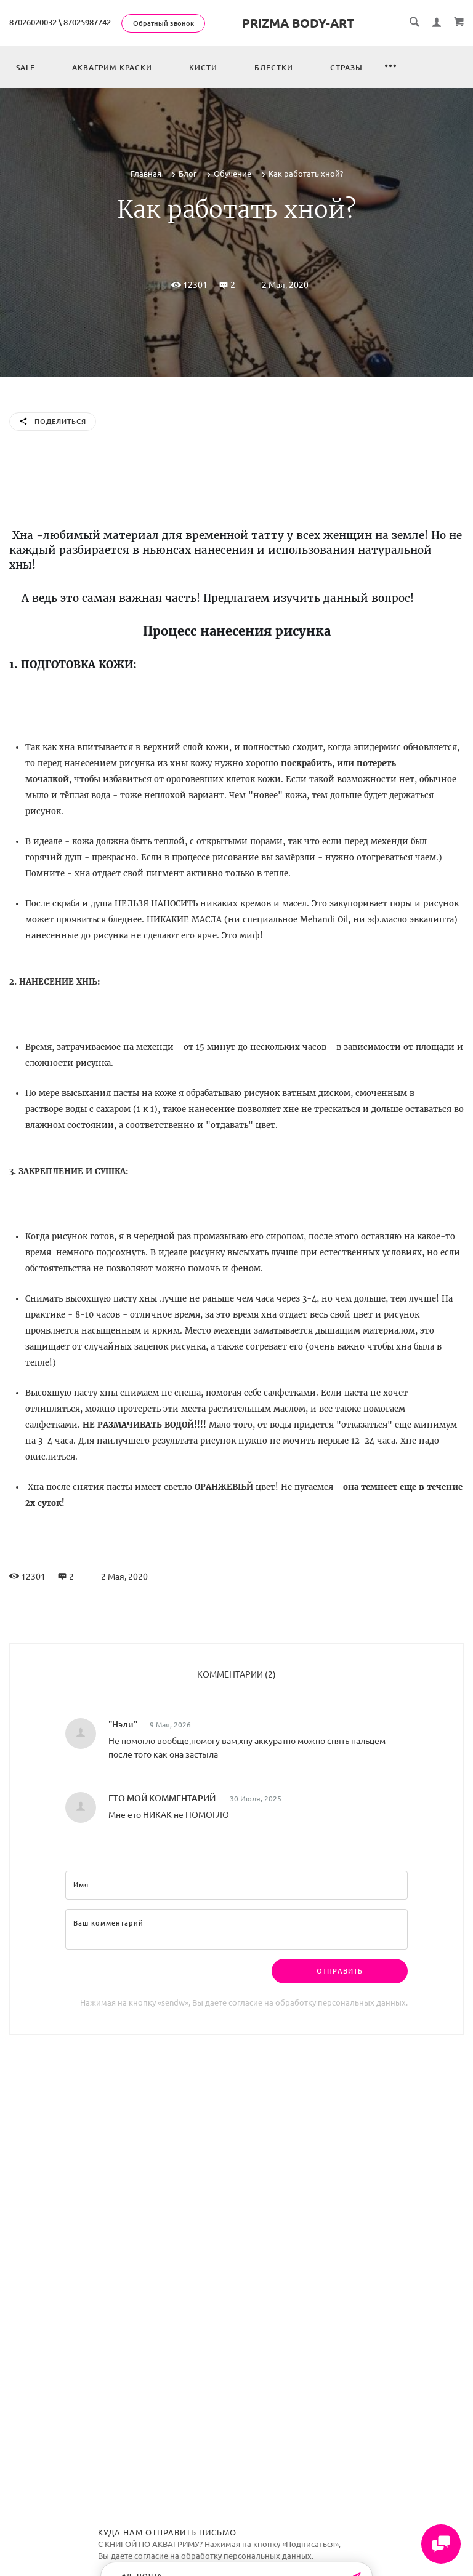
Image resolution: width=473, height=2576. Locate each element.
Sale (25, 67)
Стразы (346, 67)
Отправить (340, 1971)
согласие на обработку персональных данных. (318, 2002)
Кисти (203, 67)
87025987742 (87, 22)
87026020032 (33, 22)
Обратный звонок (163, 23)
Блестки (273, 67)
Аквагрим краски (112, 67)
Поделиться (52, 422)
